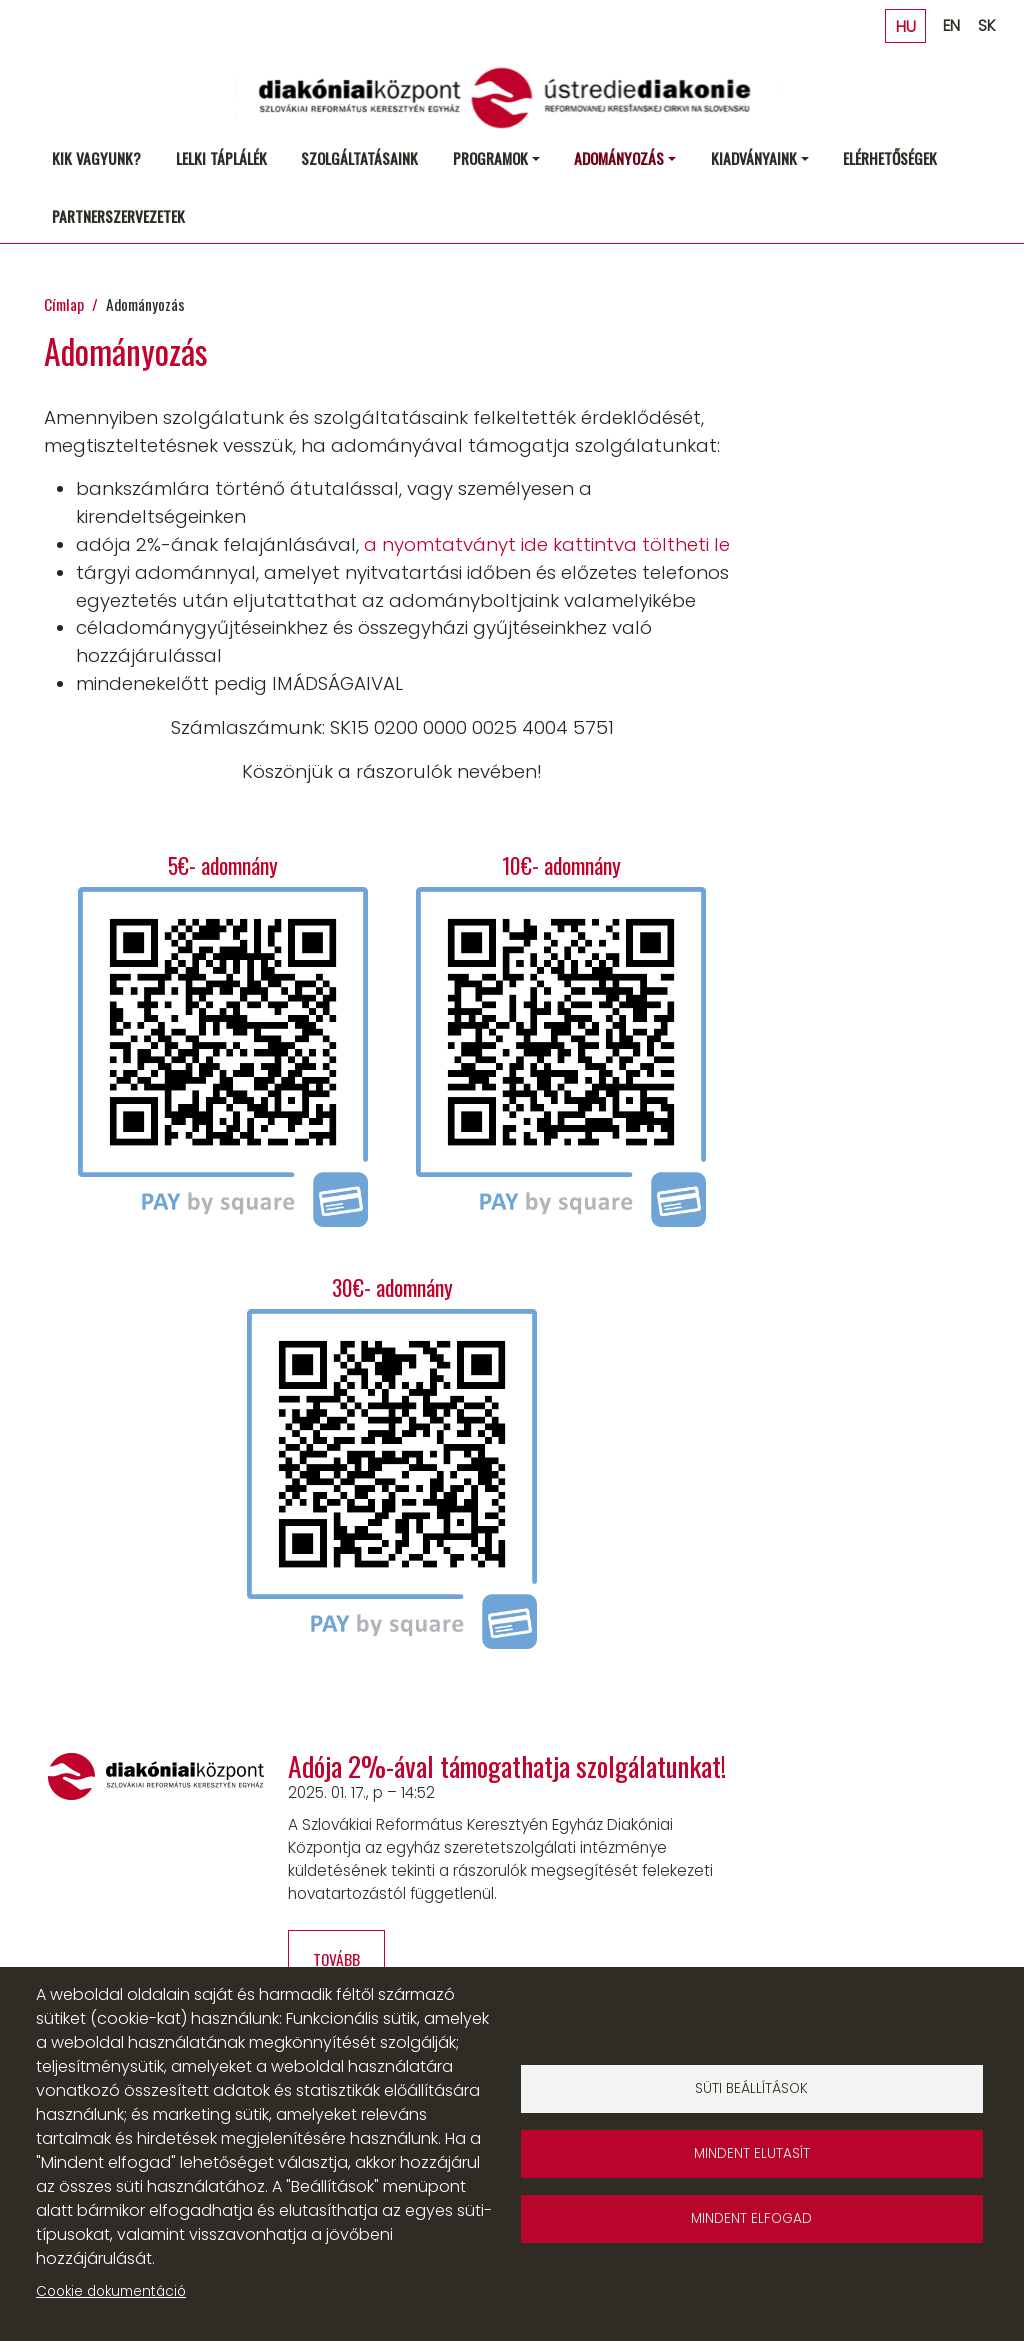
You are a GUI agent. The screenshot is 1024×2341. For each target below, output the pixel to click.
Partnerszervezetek (118, 215)
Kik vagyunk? (96, 157)
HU (906, 25)
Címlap (64, 303)
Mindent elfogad (751, 2218)
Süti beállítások (751, 2088)
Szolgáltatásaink (359, 157)
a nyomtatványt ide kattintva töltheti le (547, 544)
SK (986, 25)
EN (951, 25)
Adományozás (619, 157)
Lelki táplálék (221, 157)
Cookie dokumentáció (111, 2291)
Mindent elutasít (752, 2153)
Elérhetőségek (890, 157)
